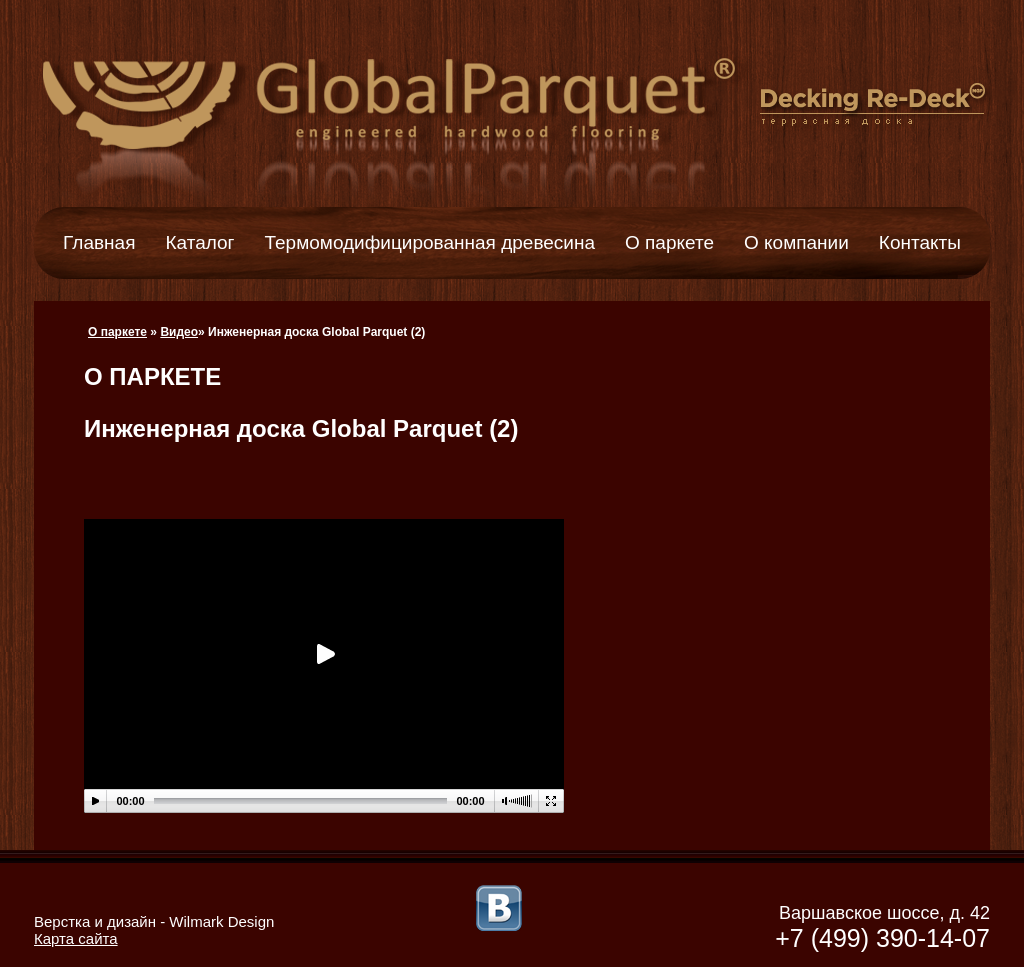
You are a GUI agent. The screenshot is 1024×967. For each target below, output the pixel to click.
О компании (796, 242)
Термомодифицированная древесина (430, 242)
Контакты (920, 242)
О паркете (669, 242)
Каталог (199, 242)
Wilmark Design (221, 921)
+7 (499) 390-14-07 (882, 938)
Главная (99, 242)
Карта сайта (76, 938)
